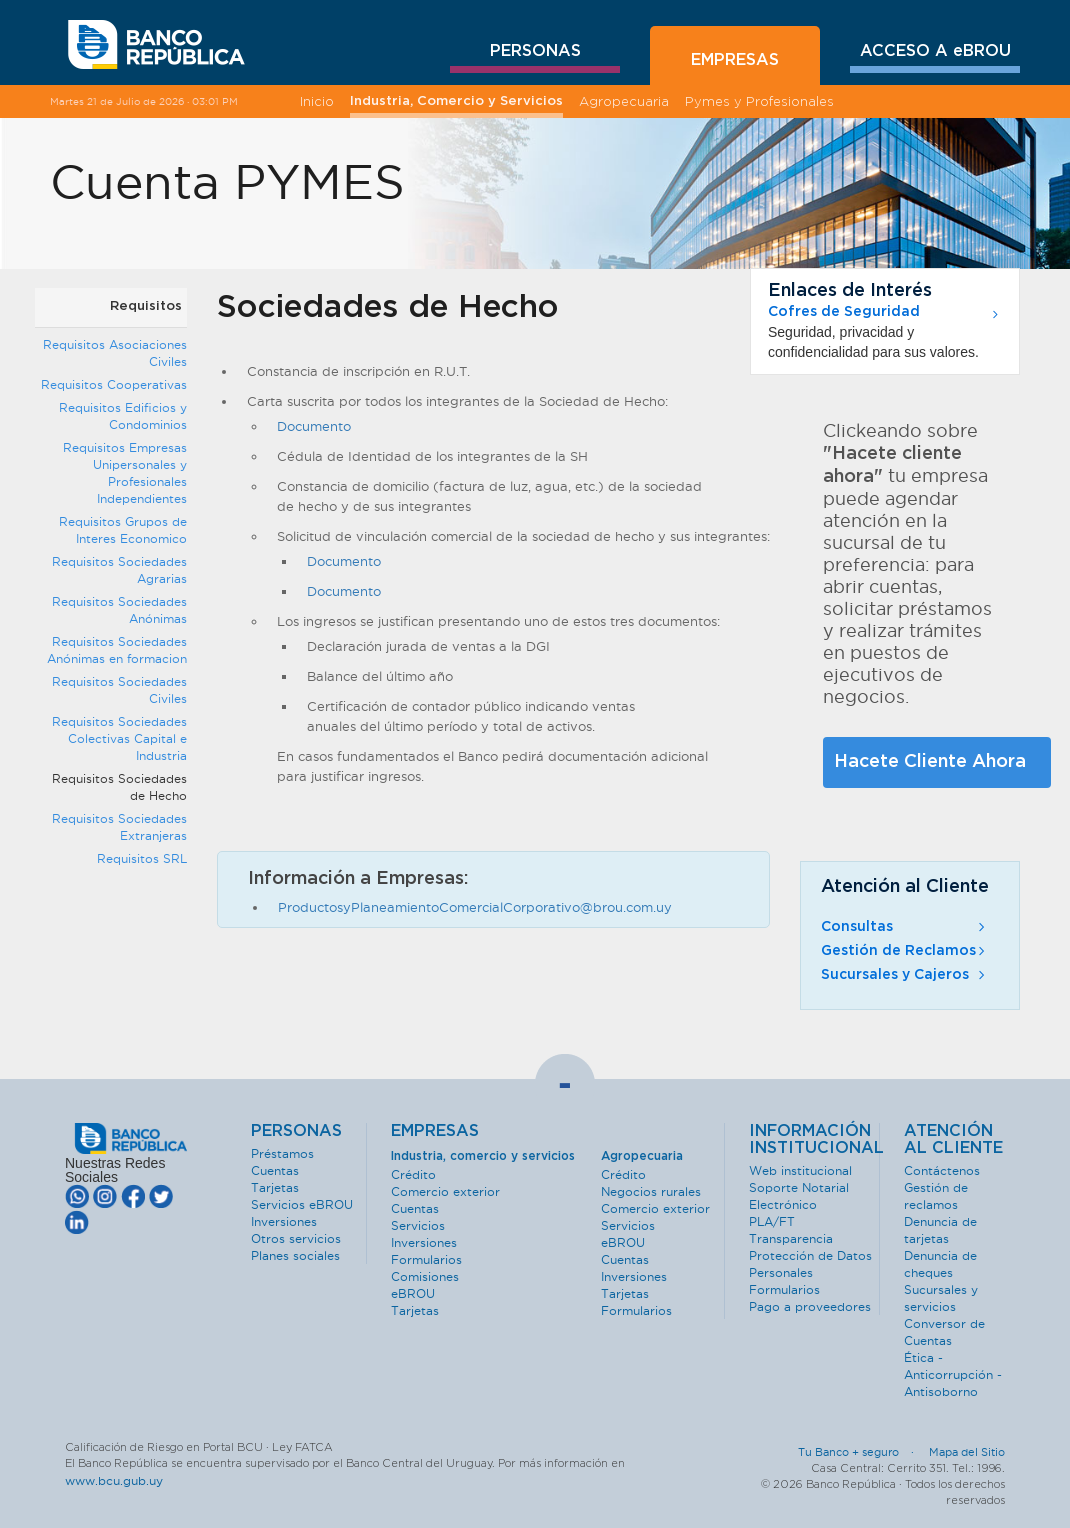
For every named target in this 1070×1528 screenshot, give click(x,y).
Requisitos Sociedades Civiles (119, 690)
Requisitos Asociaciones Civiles (115, 353)
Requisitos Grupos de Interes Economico (123, 530)
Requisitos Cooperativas (114, 384)
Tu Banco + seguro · (862, 1452)
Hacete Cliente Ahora (930, 762)
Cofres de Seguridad (844, 312)
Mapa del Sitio (967, 1452)
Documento (314, 426)
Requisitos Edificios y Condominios (123, 416)
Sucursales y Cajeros (905, 975)
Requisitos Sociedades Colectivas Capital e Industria (119, 738)
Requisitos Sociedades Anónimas (119, 610)
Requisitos (146, 306)
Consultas (905, 927)
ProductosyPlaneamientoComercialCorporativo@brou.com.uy (475, 907)
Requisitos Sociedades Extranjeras (119, 827)
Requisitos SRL (142, 858)
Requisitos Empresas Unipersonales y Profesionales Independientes (125, 473)
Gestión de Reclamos (905, 951)
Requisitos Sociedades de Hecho (119, 787)
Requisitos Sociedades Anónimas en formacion (117, 650)
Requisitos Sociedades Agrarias (119, 570)
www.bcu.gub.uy (114, 1480)
